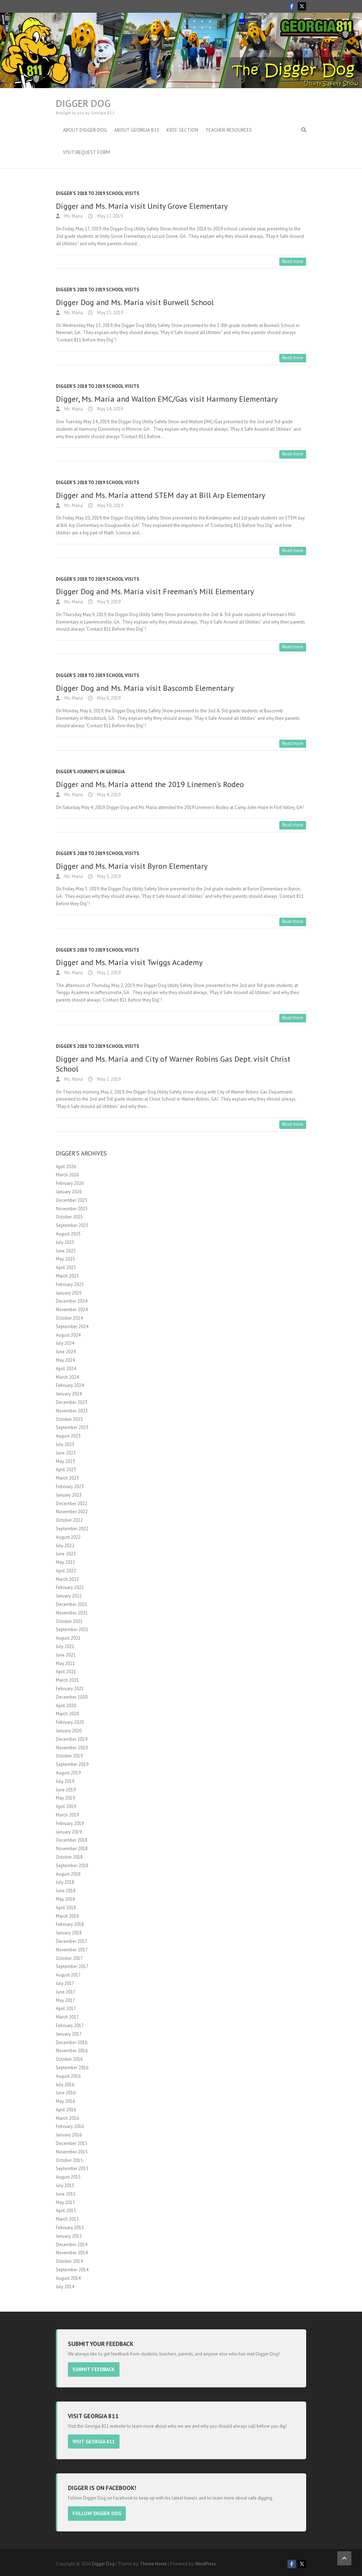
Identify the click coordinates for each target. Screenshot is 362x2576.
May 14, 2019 (109, 409)
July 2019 (65, 1781)
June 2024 (66, 1352)
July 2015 (65, 2185)
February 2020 (70, 1722)
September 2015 (72, 2168)
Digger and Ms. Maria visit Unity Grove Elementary (142, 206)
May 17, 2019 (109, 216)
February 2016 (70, 2126)
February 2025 (70, 1284)
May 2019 (65, 1798)
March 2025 (67, 1276)
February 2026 (70, 1183)
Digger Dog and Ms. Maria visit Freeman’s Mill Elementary (155, 591)
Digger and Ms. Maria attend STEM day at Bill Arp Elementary (160, 495)
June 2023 (66, 1453)
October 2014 (69, 2261)
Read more (292, 261)
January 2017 (69, 2034)
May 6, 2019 (108, 698)
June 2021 (66, 1655)
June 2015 (66, 2194)
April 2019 (66, 1806)
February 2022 (70, 1587)
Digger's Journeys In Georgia (90, 772)
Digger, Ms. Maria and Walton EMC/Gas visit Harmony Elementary (167, 399)
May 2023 (65, 1461)
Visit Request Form (86, 152)
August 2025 (68, 1234)
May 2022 (65, 1562)
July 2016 (65, 2085)
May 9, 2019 (108, 602)
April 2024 (66, 1369)
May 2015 (65, 2202)
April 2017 (66, 2009)
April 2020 (66, 1706)
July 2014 (65, 2287)
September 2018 (72, 1866)
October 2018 (69, 1857)
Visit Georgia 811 (98, 2440)
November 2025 (72, 1209)
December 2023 (71, 1402)
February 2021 (70, 1689)
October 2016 (69, 2059)
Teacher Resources (228, 130)
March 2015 (67, 2219)
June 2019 (66, 1790)
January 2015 (69, 2236)
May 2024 (65, 1360)
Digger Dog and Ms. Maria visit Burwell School (135, 302)
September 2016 (72, 2068)
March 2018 (67, 1916)
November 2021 (72, 1613)
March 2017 (67, 2017)
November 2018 (72, 1849)
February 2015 (70, 2228)
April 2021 (66, 1672)
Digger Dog (83, 103)
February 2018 (70, 1924)
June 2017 (66, 1992)
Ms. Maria (73, 216)
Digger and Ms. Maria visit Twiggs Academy (129, 962)
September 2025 (72, 1225)
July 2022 (65, 1546)
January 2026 (69, 1192)
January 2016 (69, 2135)
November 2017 (72, 1950)
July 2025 (65, 1242)
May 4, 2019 (108, 795)
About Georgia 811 (136, 130)
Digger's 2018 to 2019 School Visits (97, 193)
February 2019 (70, 1823)
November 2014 (72, 2253)
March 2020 (67, 1714)
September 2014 (72, 2270)
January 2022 (69, 1596)
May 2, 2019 (108, 973)
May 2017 (65, 2000)
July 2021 (65, 1646)
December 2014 (71, 2245)
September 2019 (72, 1764)
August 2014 (68, 2278)
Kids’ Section (182, 130)
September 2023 (72, 1427)
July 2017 (65, 1983)
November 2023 (72, 1411)
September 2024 (72, 1327)
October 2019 (69, 1756)
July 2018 (65, 1882)
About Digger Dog (85, 130)
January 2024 (69, 1394)
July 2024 (65, 1343)
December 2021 (71, 1604)
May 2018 (65, 1899)
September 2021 (72, 1630)
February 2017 (70, 2026)
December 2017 (71, 1941)
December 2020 (71, 1697)
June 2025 (66, 1251)
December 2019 (71, 1739)
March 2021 (67, 1680)
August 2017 (68, 1975)
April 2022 (66, 1571)
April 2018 (66, 1908)
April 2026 (66, 1167)
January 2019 (69, 1832)
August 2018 (68, 1874)
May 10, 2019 (109, 506)
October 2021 (69, 1621)
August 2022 (68, 1537)
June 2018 (66, 1891)
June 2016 (66, 2093)
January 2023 (69, 1495)
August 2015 (68, 2177)
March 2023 (67, 1478)
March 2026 (67, 1175)
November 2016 (72, 2051)
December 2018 (71, 1840)
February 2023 (70, 1487)
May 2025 (65, 1259)
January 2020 (69, 1731)
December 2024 (71, 1301)
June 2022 (66, 1554)
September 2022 (72, 1529)
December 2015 (71, 2143)
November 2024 (72, 1310)
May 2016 (65, 2101)
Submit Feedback (98, 2368)
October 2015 (69, 2160)
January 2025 (69, 1293)
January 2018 (69, 1933)
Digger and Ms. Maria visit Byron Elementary (132, 866)
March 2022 (67, 1579)
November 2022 (72, 1512)
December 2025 (71, 1200)
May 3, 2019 (108, 876)
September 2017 (72, 1966)
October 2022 (69, 1520)
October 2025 (69, 1217)
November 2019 (72, 1748)
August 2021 (68, 1638)
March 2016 (67, 2118)
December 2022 (71, 1504)
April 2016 (66, 2110)
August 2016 (68, 2076)
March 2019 (67, 1815)
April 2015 (66, 2211)
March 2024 (67, 1377)
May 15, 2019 (109, 313)
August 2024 (68, 1335)
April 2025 (66, 1267)
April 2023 (66, 1470)
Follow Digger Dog (101, 2511)
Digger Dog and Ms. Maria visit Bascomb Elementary (145, 688)
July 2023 (65, 1444)
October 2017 (69, 1958)
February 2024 (70, 1385)
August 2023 (68, 1436)
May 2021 (65, 1663)
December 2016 (71, 2042)
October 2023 (69, 1419)
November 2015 (72, 2152)
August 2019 (68, 1773)
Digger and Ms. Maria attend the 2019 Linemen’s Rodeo (150, 784)
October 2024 (69, 1318)
